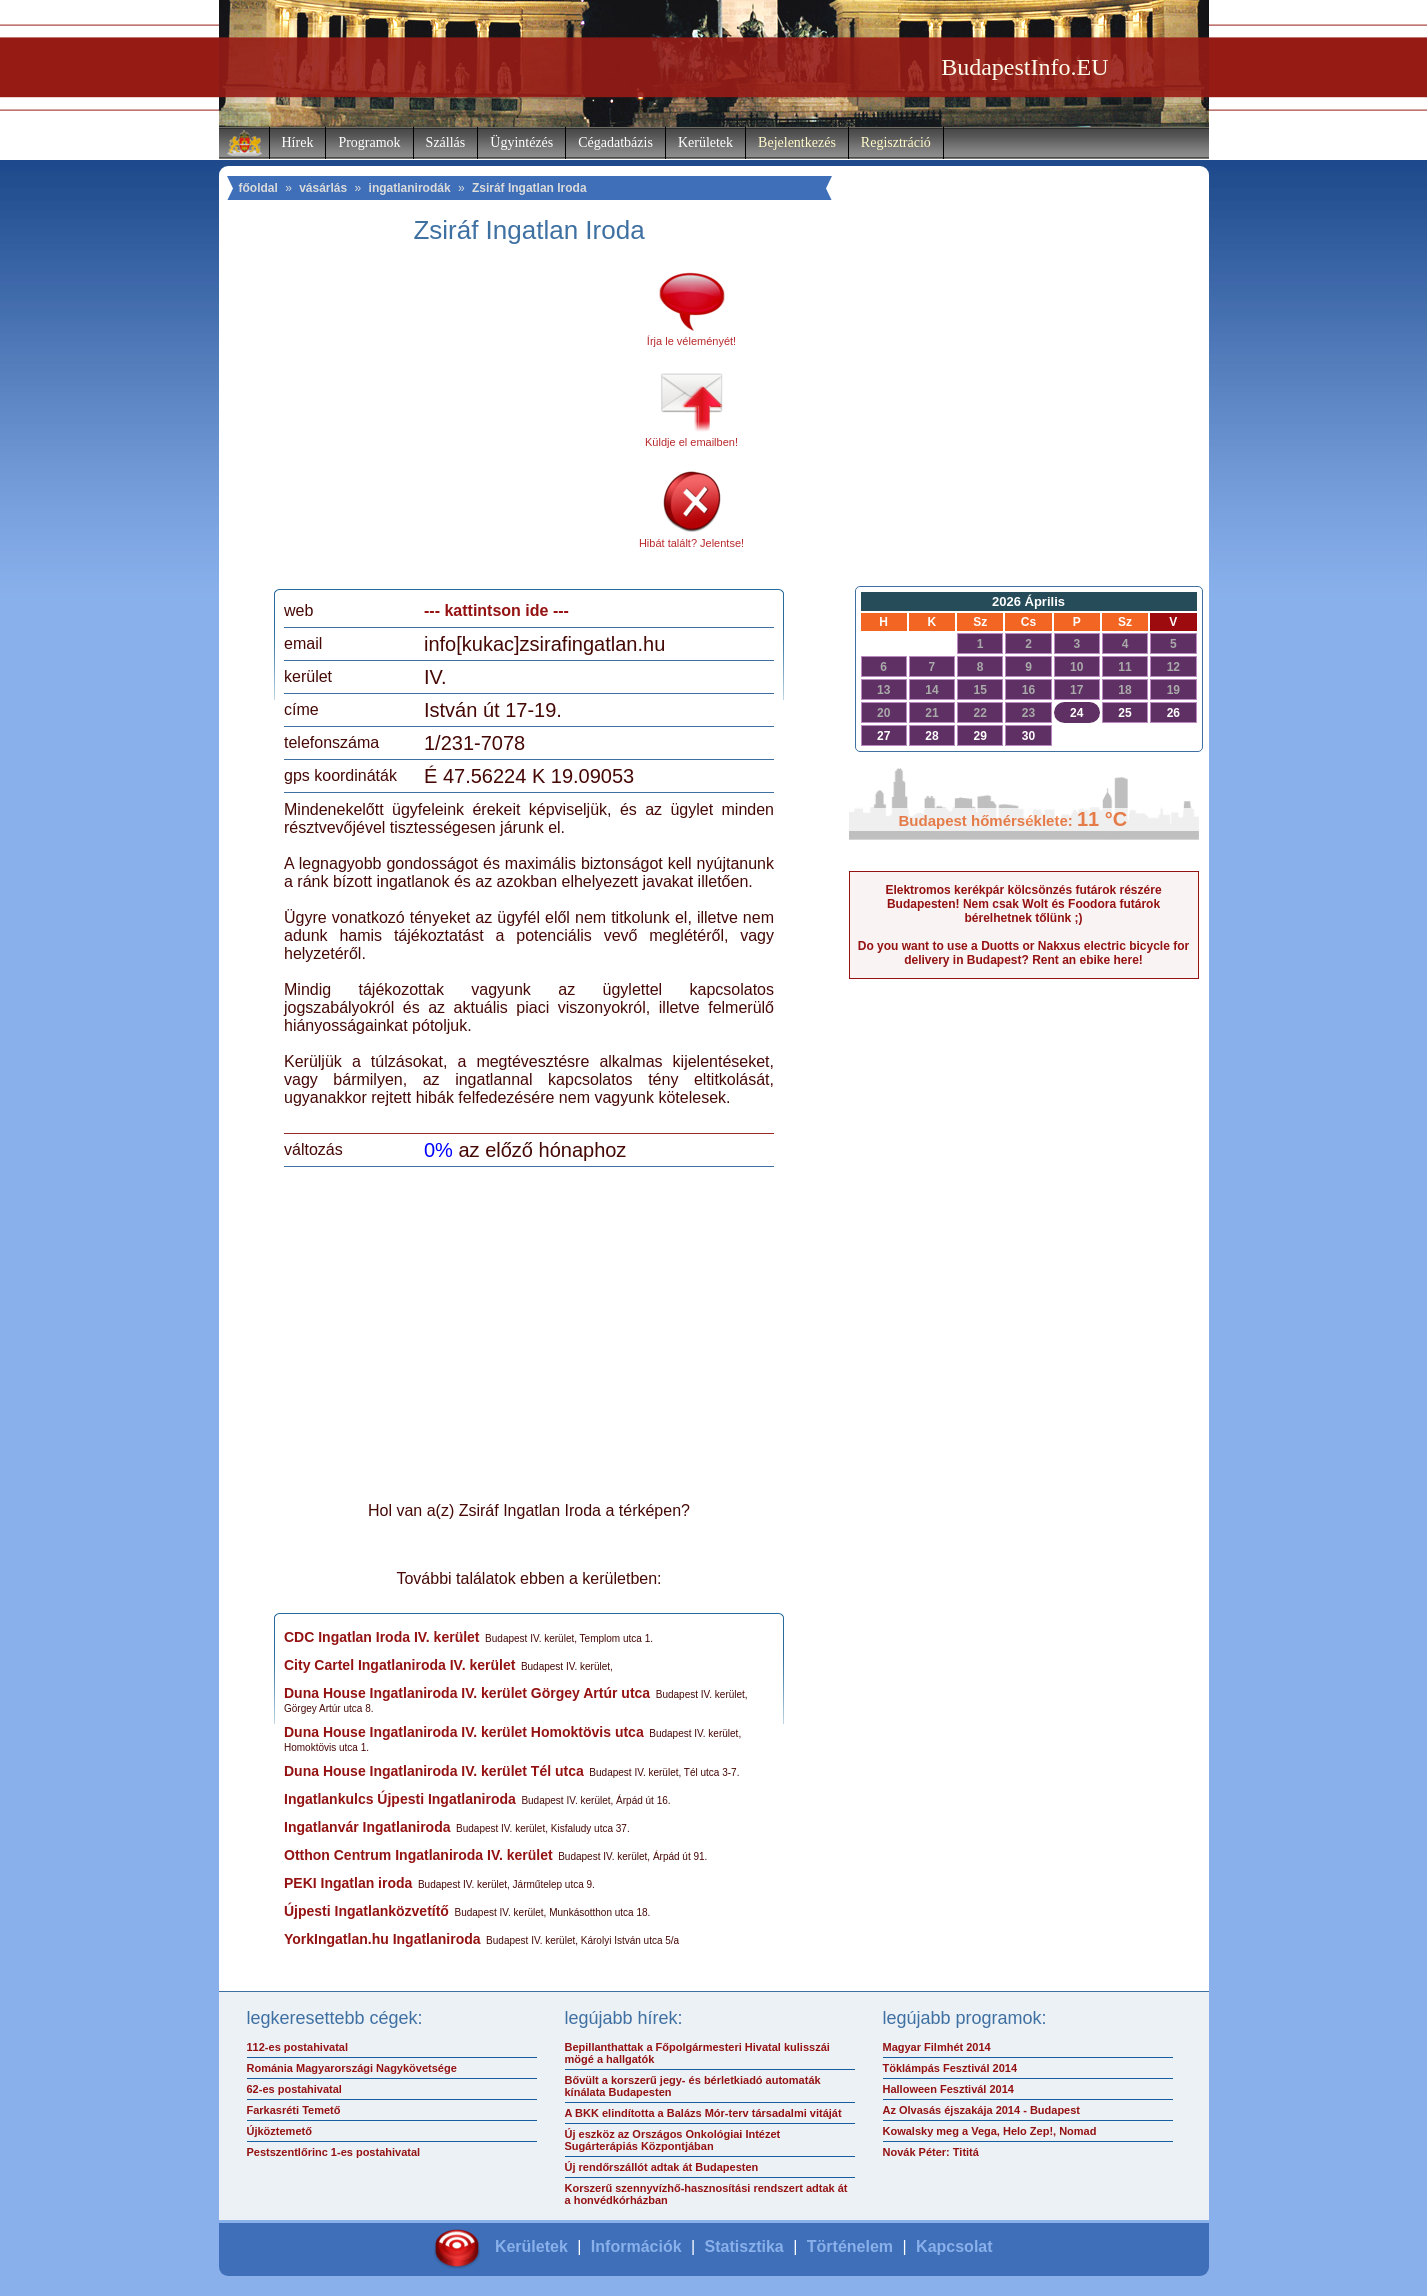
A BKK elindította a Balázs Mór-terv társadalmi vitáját (703, 2113)
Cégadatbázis (615, 142)
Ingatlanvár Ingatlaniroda (367, 1827)
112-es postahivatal (298, 2047)
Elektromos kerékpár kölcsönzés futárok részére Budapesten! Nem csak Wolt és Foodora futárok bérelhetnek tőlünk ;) (1023, 904)
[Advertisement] (452, 424)
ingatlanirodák (410, 188)
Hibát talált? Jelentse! (691, 543)
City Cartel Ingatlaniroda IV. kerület (399, 1665)
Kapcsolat (954, 2246)
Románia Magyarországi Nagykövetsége (352, 2068)
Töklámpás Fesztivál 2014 (950, 2068)
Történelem (850, 2246)
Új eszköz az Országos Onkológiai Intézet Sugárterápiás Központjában (673, 2140)
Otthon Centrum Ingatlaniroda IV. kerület (418, 1855)
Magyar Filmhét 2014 (937, 2047)
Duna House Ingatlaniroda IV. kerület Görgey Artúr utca (467, 1693)
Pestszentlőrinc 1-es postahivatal (334, 2152)
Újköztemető (279, 2131)
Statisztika (744, 2246)
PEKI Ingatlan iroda (348, 1883)
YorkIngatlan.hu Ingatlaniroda (382, 1939)
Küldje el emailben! (691, 442)
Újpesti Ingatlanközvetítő (366, 1911)
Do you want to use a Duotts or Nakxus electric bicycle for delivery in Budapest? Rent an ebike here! (1023, 953)
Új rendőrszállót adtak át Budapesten (662, 2167)
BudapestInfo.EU (1024, 67)
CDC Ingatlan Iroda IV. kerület (382, 1637)
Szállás (446, 142)
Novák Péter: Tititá (931, 2152)
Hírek (298, 142)
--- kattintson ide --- (496, 610)
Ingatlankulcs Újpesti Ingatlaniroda (400, 1799)
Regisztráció (896, 142)
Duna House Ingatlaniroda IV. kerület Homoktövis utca (464, 1732)
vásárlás (323, 188)
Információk (636, 2246)
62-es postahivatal (294, 2089)
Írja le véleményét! (691, 341)
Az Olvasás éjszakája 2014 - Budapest (982, 2110)
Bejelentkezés (797, 142)
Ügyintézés (521, 142)
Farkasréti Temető (294, 2110)
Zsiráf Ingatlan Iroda (529, 188)
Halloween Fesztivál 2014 (948, 2089)
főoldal (258, 188)
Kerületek (705, 142)
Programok (369, 142)
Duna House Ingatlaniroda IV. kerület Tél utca (434, 1771)
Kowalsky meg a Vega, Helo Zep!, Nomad (990, 2131)
